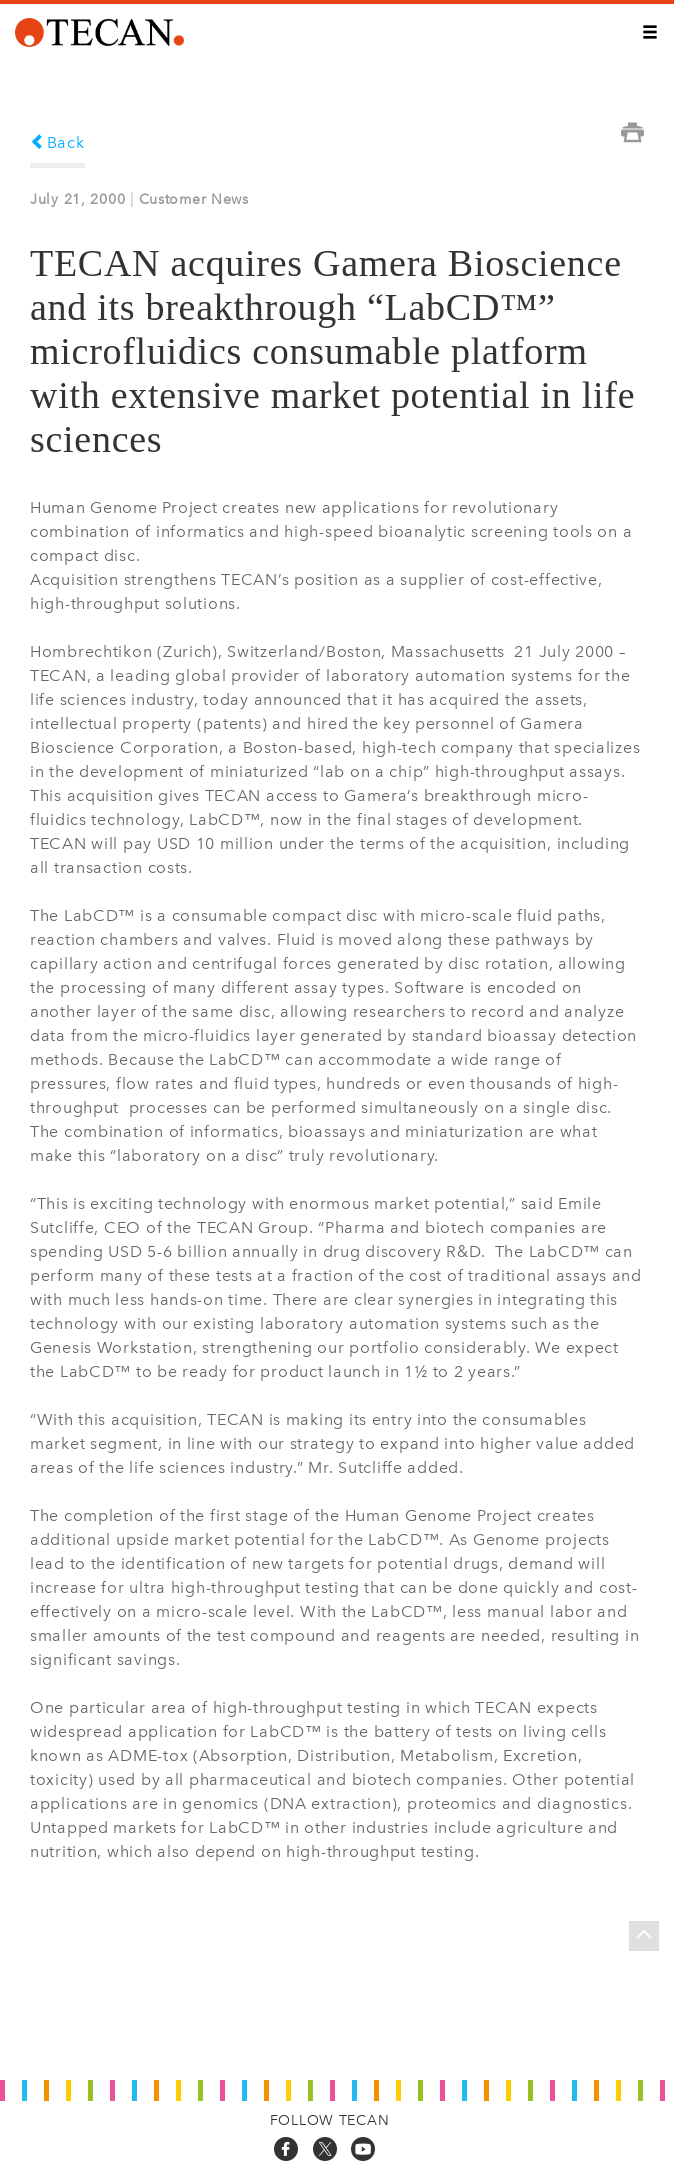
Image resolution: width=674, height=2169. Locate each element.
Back (57, 142)
